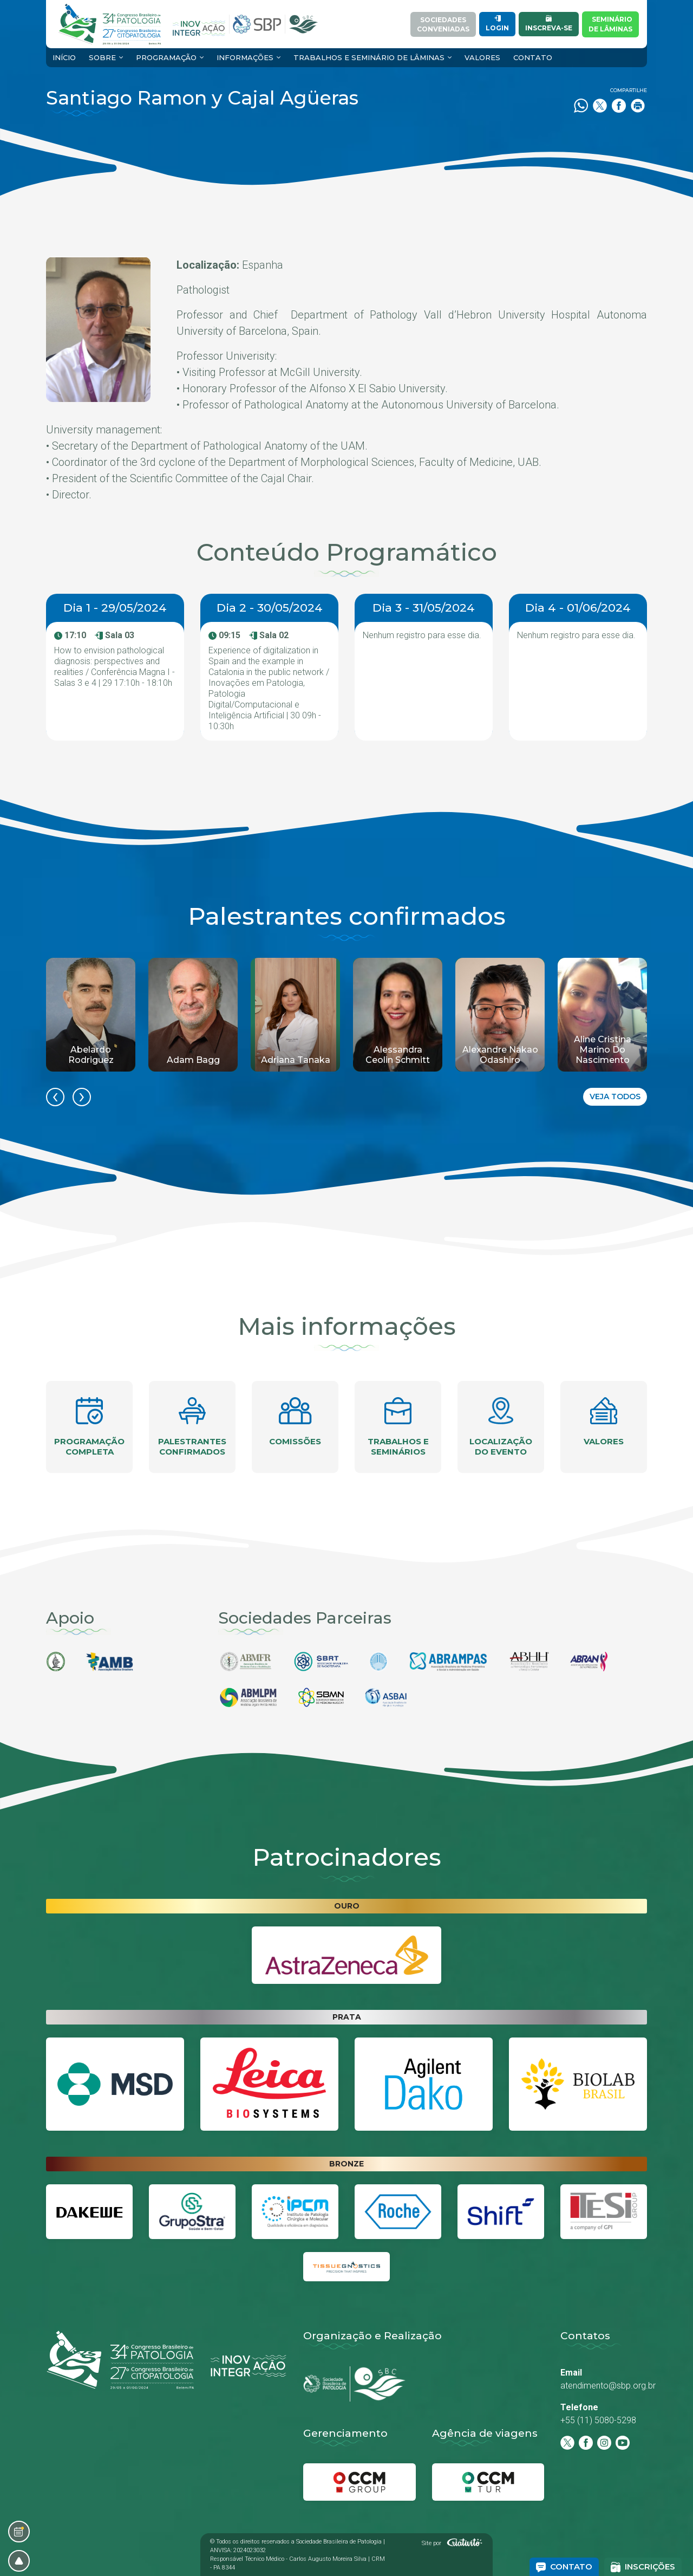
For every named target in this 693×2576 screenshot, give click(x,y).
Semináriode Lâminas (610, 24)
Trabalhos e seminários (398, 1427)
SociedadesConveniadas (443, 24)
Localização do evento (500, 1427)
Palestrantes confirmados (192, 1427)
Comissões (295, 1421)
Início (64, 57)
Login (497, 23)
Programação (166, 57)
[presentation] (55, 1097)
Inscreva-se (548, 23)
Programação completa (89, 1427)
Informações (245, 57)
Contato (532, 57)
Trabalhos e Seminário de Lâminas (368, 57)
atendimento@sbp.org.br (608, 2385)
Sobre (102, 57)
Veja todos (615, 1096)
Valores (482, 57)
